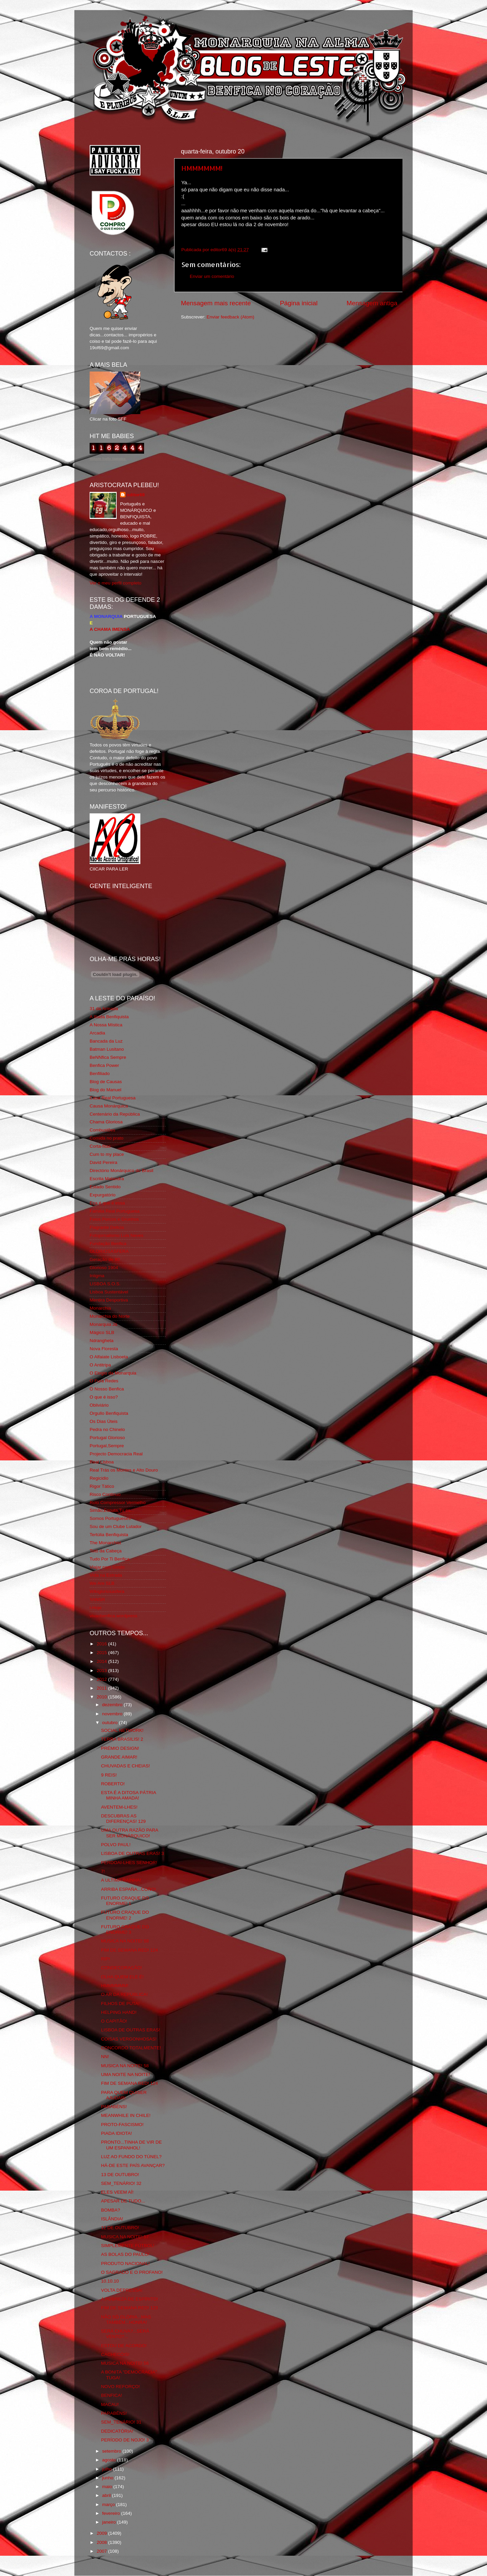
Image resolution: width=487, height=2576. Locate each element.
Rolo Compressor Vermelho (118, 1502)
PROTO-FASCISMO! (122, 2124)
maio (107, 2486)
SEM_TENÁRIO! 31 (121, 2422)
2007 (102, 2551)
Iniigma (97, 1275)
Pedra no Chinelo (107, 1429)
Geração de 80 (105, 1259)
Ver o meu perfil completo (115, 583)
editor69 (136, 494)
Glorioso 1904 (104, 1267)
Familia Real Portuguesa (115, 1211)
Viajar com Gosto (107, 1567)
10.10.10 (110, 2281)
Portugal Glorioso (107, 1437)
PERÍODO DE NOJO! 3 (125, 2439)
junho (108, 2477)
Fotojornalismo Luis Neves (116, 1235)
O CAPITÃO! (114, 2021)
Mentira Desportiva (109, 1300)
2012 (102, 1679)
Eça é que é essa (107, 1203)
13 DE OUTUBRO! (120, 2174)
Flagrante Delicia (107, 1227)
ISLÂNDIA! (112, 2218)
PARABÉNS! (114, 2106)
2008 (102, 2542)
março (109, 2504)
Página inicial (299, 303)
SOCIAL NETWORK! (122, 1730)
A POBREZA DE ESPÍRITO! (129, 2298)
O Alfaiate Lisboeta (109, 1356)
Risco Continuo (105, 1494)
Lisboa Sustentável (109, 1291)
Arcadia (97, 1032)
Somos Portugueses (110, 1518)
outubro (110, 1722)
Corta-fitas (100, 1146)
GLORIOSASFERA (109, 1251)
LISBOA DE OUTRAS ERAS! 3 (132, 1853)
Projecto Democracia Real (116, 1453)
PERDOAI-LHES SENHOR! (129, 1862)
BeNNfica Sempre (108, 1057)
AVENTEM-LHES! (119, 1807)
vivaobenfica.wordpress (113, 1615)
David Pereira (103, 1162)
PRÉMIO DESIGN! (120, 1748)
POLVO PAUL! (116, 1844)
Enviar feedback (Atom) (230, 316)
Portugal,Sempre (107, 1445)
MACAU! (110, 2404)
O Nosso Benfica (107, 1388)
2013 (102, 1670)
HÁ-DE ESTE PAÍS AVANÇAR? (133, 2165)
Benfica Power (104, 1065)
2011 (102, 1688)
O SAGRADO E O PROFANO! (132, 2272)
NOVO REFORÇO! (120, 2386)
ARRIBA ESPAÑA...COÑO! (128, 1889)
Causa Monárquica (109, 1105)
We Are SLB (102, 1583)
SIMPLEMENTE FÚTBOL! (128, 2245)
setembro (112, 2451)
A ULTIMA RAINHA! (121, 1880)
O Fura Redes (104, 1380)
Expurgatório (103, 1194)
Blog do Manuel (105, 1089)
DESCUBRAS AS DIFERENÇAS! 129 (123, 1818)
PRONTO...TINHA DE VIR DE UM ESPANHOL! (131, 2145)
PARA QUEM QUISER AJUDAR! (124, 2095)
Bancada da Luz (106, 1041)
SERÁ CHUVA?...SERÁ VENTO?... (125, 2334)
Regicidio (99, 1478)
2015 (102, 1652)
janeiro (109, 2522)
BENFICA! (111, 2395)
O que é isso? (104, 1397)
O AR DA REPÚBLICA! (124, 1994)
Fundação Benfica (108, 1243)
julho (107, 2469)
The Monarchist (105, 1542)
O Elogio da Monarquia (113, 1373)
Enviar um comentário (212, 276)
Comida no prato (106, 1138)
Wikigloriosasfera (107, 1591)
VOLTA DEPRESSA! (122, 2290)
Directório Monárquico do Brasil (121, 1170)
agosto (109, 2459)
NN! (105, 2056)
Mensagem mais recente (216, 303)
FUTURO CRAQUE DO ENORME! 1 (125, 1900)
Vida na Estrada (106, 1575)
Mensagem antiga (372, 303)
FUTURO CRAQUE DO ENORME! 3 (125, 1929)
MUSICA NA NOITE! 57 (125, 2236)
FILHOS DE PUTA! (120, 2003)
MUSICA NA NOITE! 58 (125, 1940)
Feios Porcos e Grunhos (114, 1219)
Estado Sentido (105, 1186)
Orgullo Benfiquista (109, 1413)
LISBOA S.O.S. (105, 1283)
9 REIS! (109, 1775)
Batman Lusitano (107, 1049)
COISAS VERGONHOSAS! (129, 2039)
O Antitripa (100, 1364)
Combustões (102, 1129)
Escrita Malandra (107, 1178)
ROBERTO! (113, 1783)
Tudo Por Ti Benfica (110, 1558)
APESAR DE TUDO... (123, 2200)
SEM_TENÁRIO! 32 (121, 2183)
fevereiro (111, 2513)
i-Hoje (95, 1607)
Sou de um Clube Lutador (116, 1526)
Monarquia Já (103, 1324)
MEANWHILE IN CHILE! (125, 2115)
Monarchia (100, 1308)
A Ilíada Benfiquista (109, 1016)
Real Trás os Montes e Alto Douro (124, 1470)
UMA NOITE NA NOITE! (125, 2074)
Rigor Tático (102, 1486)
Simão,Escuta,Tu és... (112, 1510)
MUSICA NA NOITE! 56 (125, 2363)
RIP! (105, 1958)
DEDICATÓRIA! (117, 2431)
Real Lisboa (102, 1461)
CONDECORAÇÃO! (121, 1967)
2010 (102, 1696)
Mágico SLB (102, 1332)
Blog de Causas (106, 1081)
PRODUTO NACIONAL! (125, 2263)
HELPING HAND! (119, 2012)
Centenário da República (115, 1114)
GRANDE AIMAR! (119, 1757)
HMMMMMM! (202, 168)
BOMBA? (110, 2210)
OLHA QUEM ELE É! (122, 1976)
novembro (113, 1713)
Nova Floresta (104, 1348)
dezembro (113, 1704)
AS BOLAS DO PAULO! (125, 2254)
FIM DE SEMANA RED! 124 (129, 1950)
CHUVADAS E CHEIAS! (125, 1765)
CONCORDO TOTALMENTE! (131, 2047)
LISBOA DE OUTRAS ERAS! (130, 2029)
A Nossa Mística (106, 1024)
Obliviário (99, 1405)
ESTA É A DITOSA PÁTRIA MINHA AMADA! (128, 1795)
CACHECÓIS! (115, 2354)
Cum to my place (107, 1154)
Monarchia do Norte (110, 1316)
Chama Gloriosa (106, 1121)
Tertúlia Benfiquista (109, 1534)
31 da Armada (104, 1008)
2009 (102, 2533)
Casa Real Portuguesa (113, 1097)
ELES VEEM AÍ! (117, 2192)
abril (107, 2495)
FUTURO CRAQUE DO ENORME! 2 (125, 1915)
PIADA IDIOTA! (116, 2133)
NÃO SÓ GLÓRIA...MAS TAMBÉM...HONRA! (126, 2319)
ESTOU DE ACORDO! (124, 2345)
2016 (102, 1643)
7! (103, 1871)
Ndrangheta (102, 1340)
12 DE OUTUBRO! (120, 2227)
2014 (102, 1661)
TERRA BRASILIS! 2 (122, 1739)
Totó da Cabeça (106, 1550)
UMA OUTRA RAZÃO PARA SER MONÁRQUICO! (129, 1833)
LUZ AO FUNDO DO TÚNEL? (131, 2156)
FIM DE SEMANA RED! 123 (129, 2307)
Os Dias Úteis (104, 1421)
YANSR (97, 1599)
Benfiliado (100, 1073)
